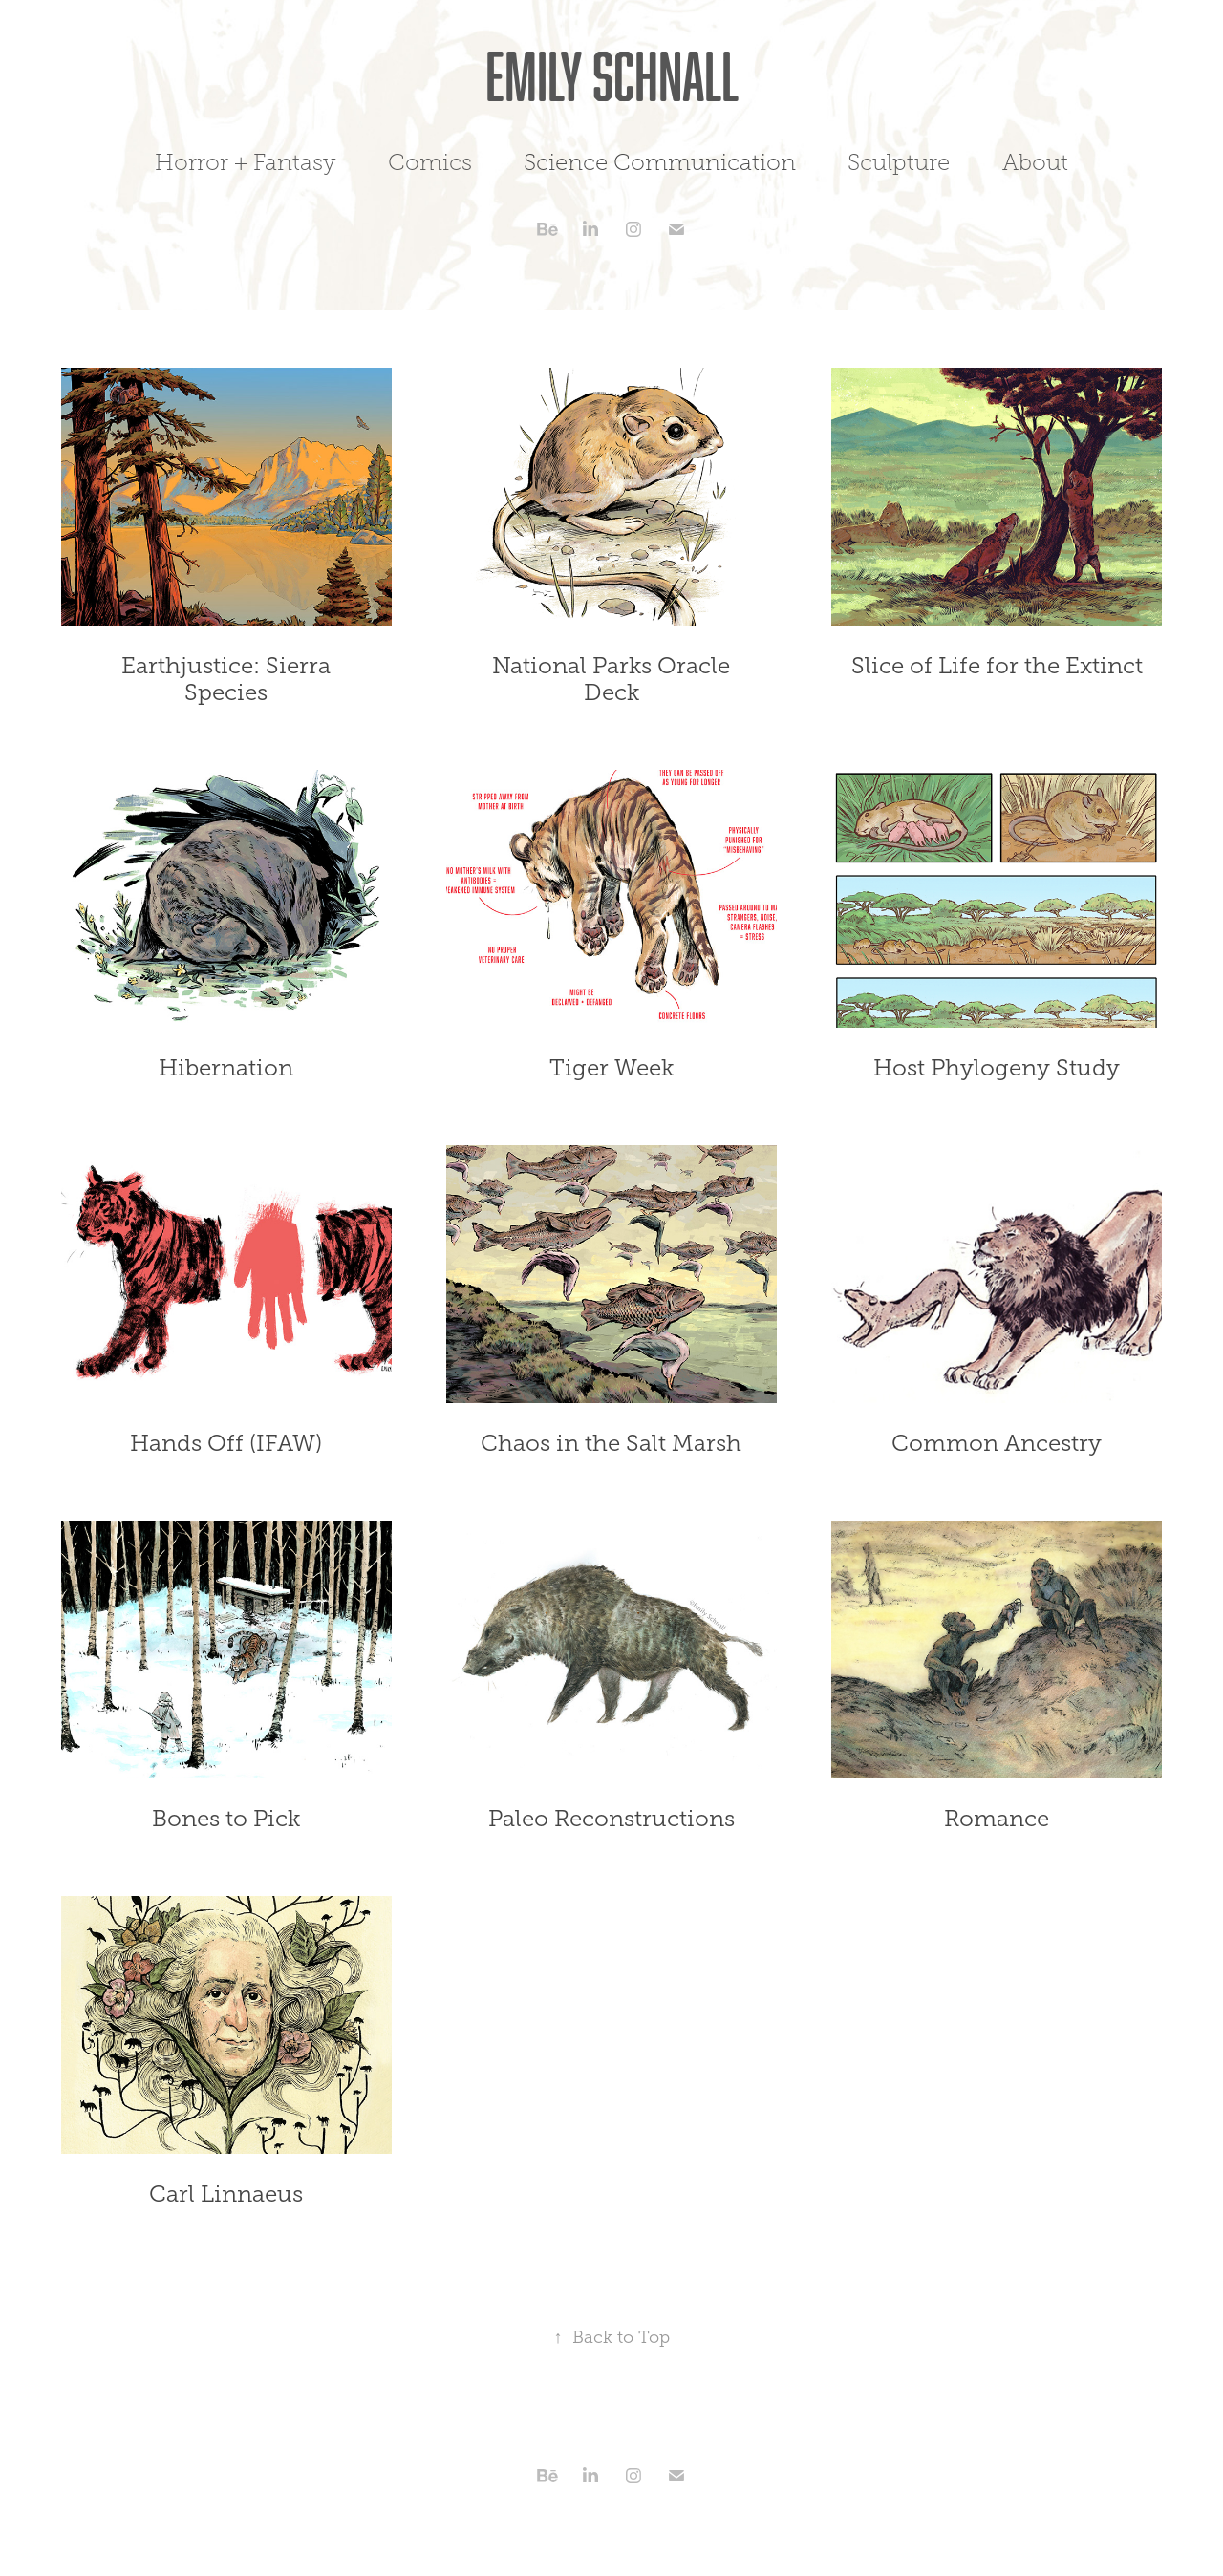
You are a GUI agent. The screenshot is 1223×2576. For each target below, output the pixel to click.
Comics (430, 162)
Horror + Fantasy (245, 162)
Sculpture (899, 162)
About (1035, 162)
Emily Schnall (612, 75)
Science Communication (660, 162)
